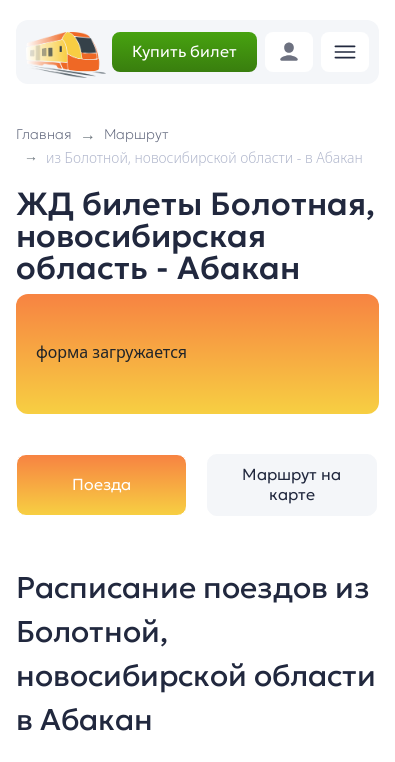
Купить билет (184, 51)
